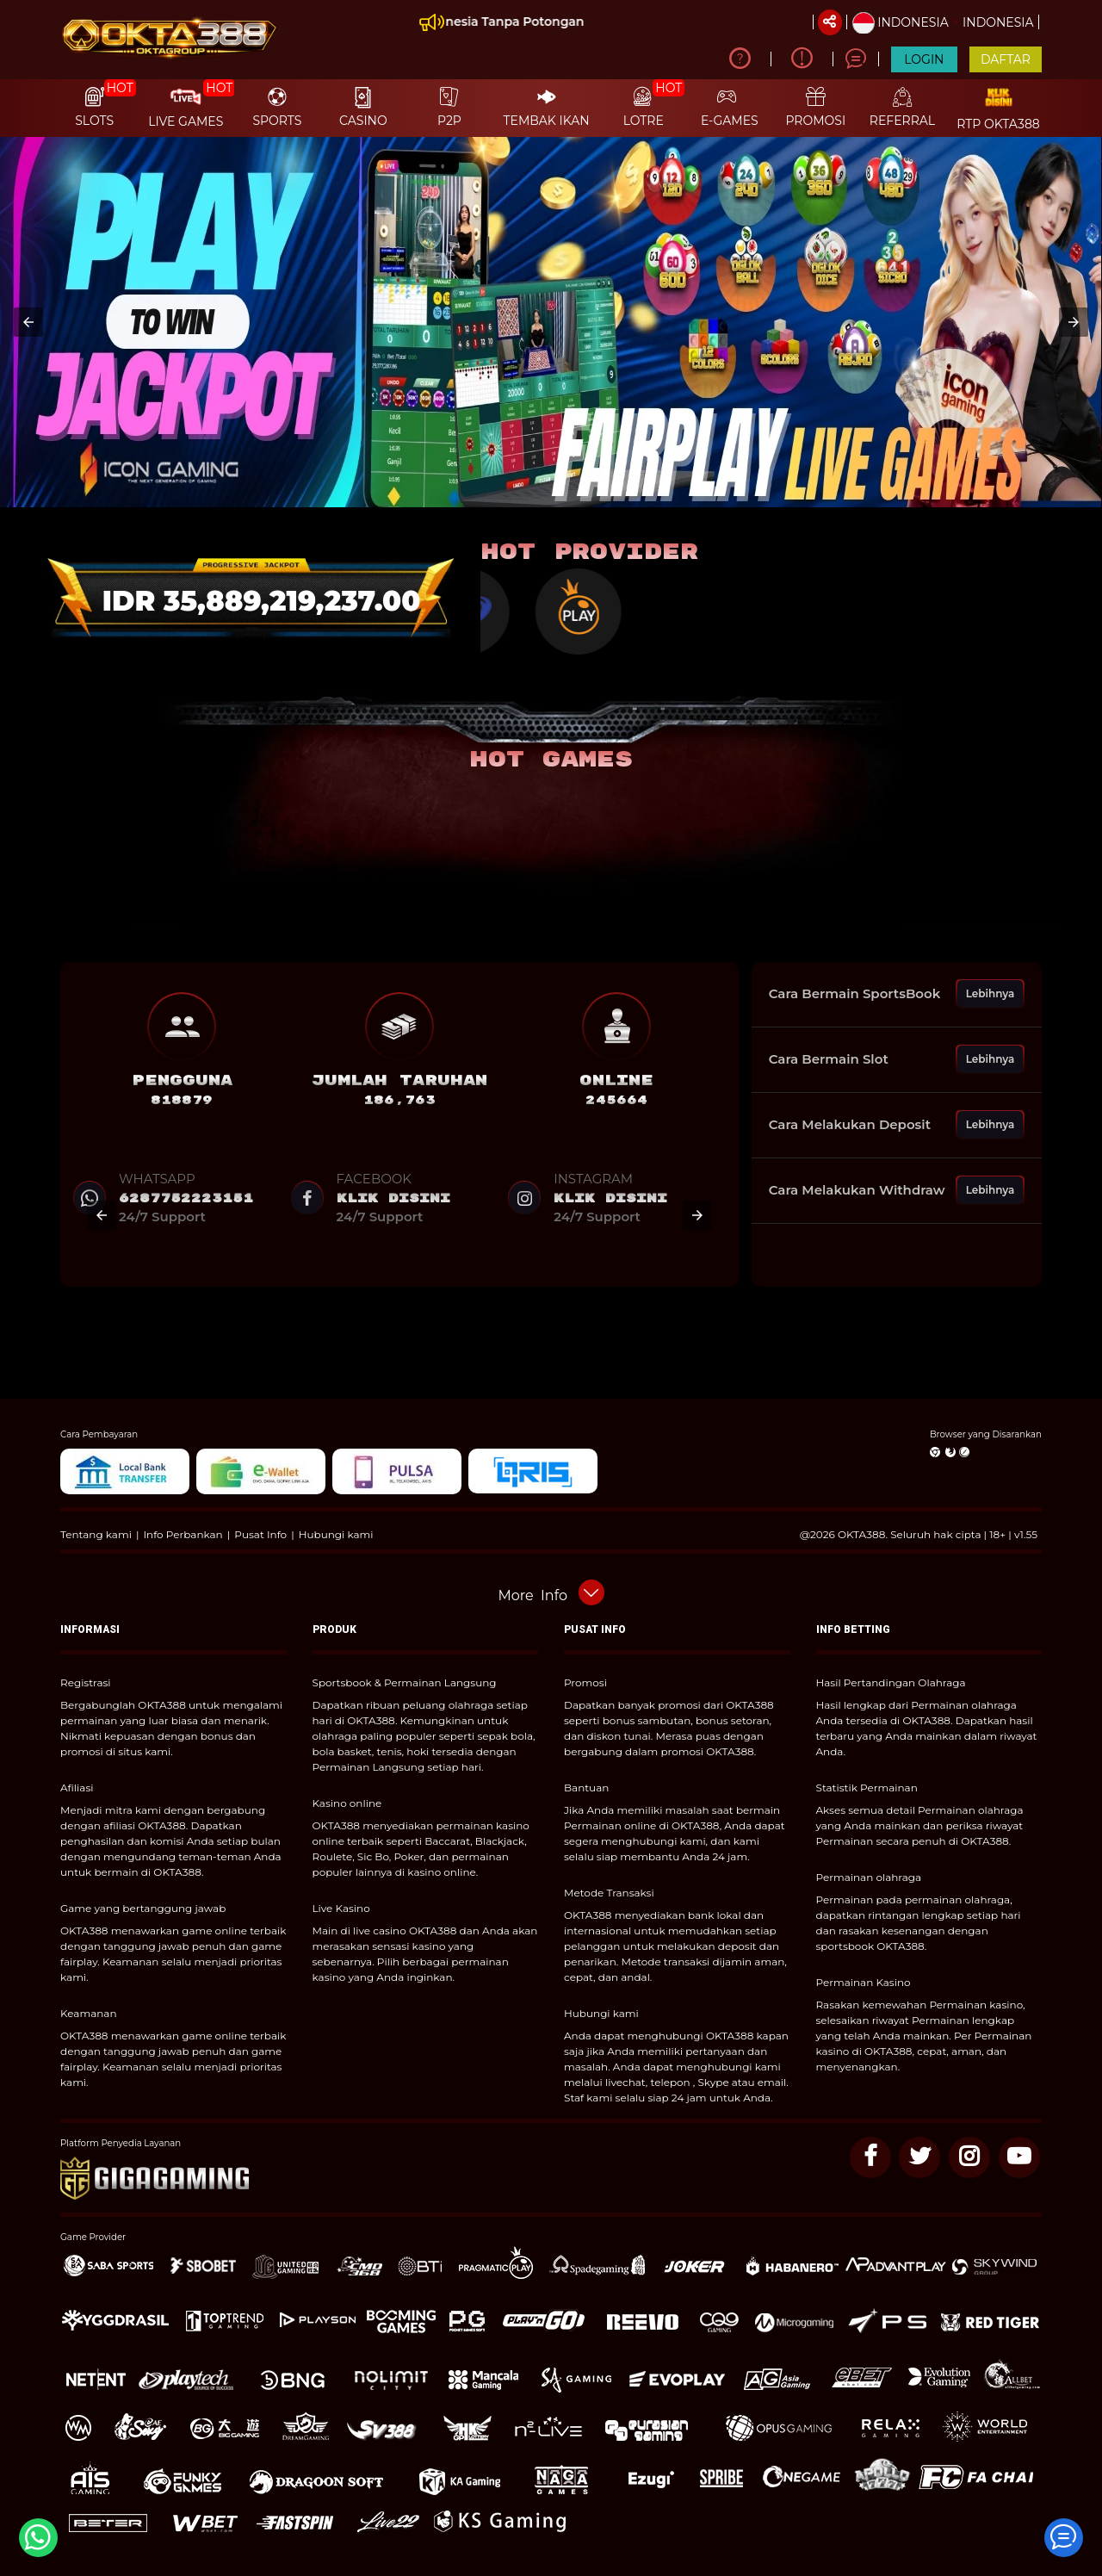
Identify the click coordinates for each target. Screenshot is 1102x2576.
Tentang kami (96, 1534)
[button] (28, 322)
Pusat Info (260, 1534)
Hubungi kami (336, 1534)
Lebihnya (990, 993)
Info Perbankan (182, 1534)
